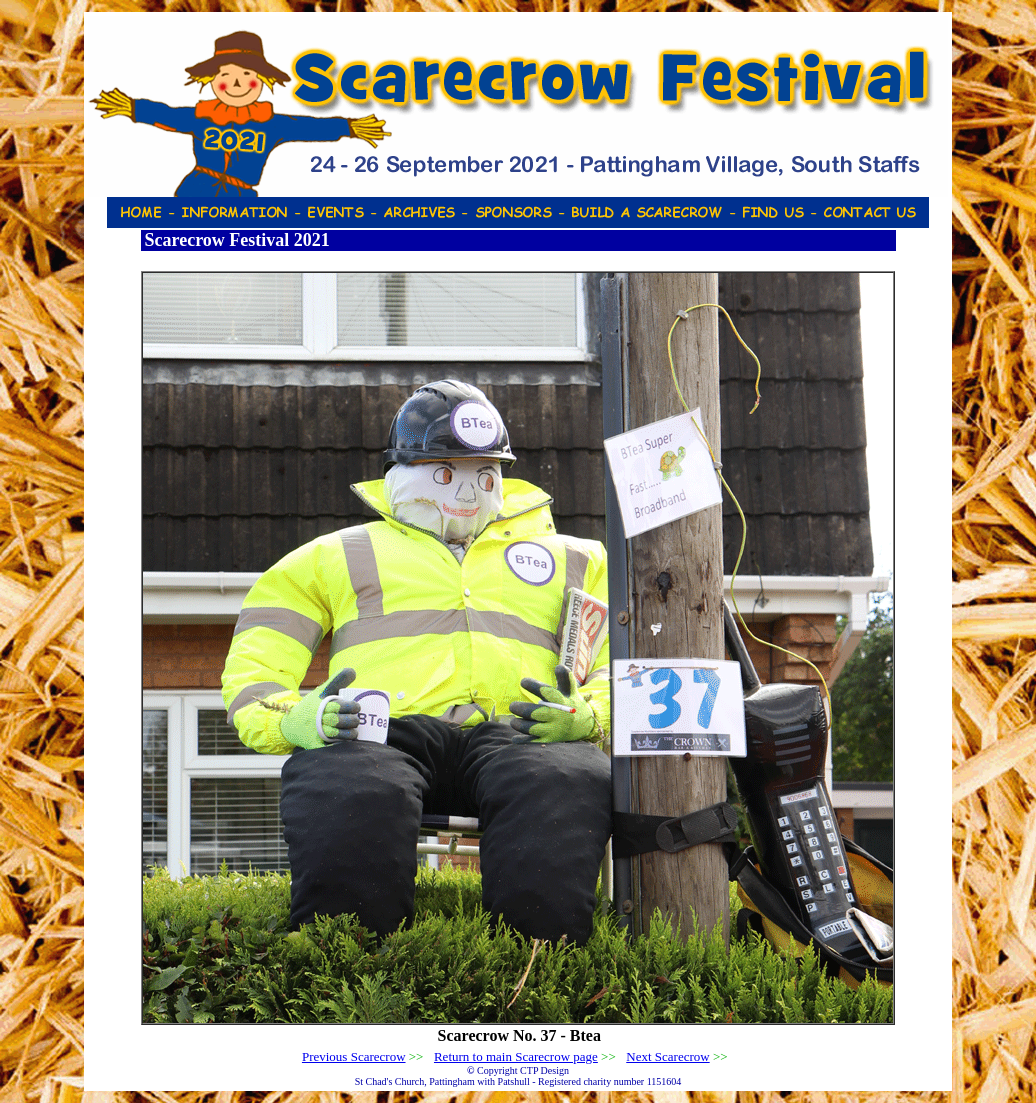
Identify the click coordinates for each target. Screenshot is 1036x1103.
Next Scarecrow (667, 1056)
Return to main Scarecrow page (516, 1056)
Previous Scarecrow (354, 1056)
